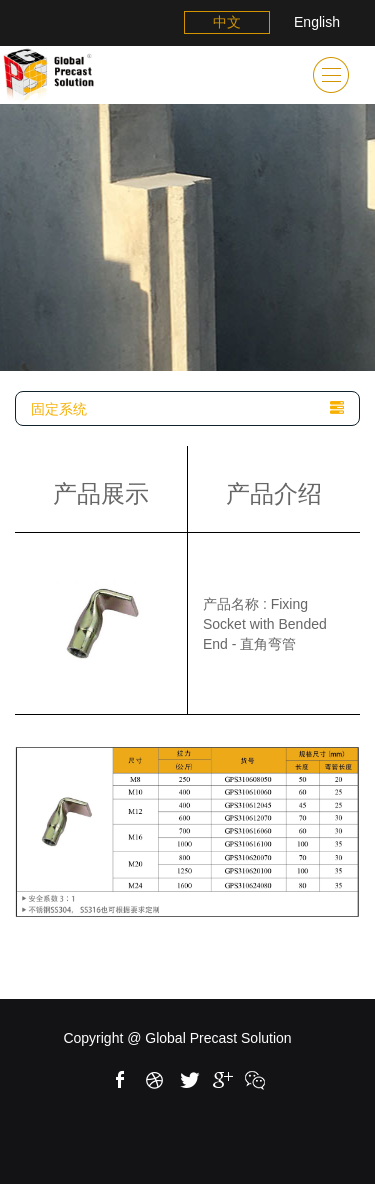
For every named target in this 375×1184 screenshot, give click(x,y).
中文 (227, 22)
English (317, 22)
